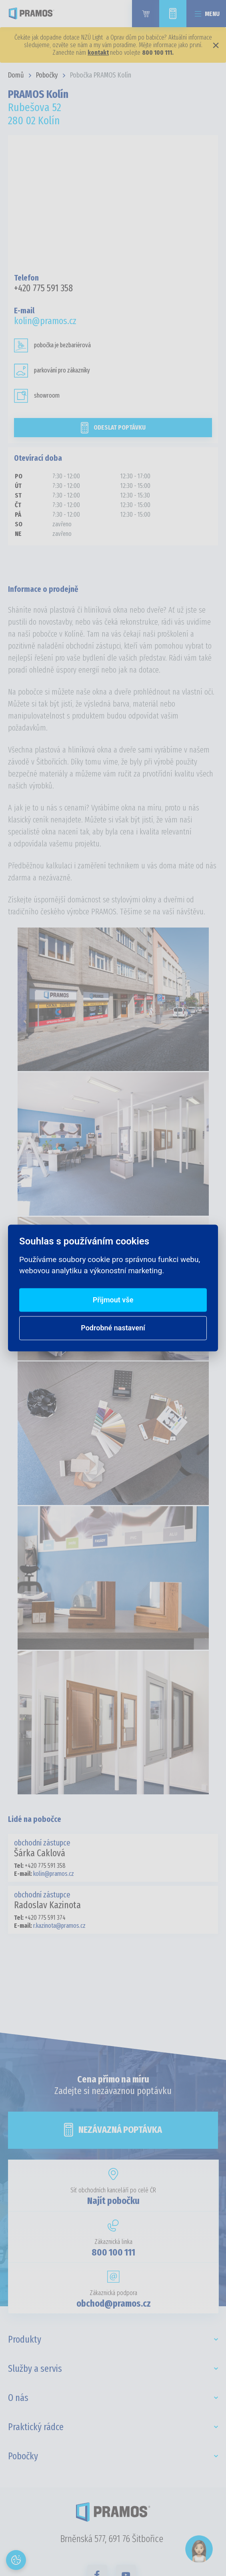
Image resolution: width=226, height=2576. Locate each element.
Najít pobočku (113, 2200)
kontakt (98, 52)
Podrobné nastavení (113, 1328)
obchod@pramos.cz (113, 2303)
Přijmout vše (113, 1300)
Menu (212, 14)
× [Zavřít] (216, 45)
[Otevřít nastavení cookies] (16, 2560)
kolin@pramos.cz (45, 320)
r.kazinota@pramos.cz (59, 1925)
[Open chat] (199, 2549)
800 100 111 (113, 2252)
